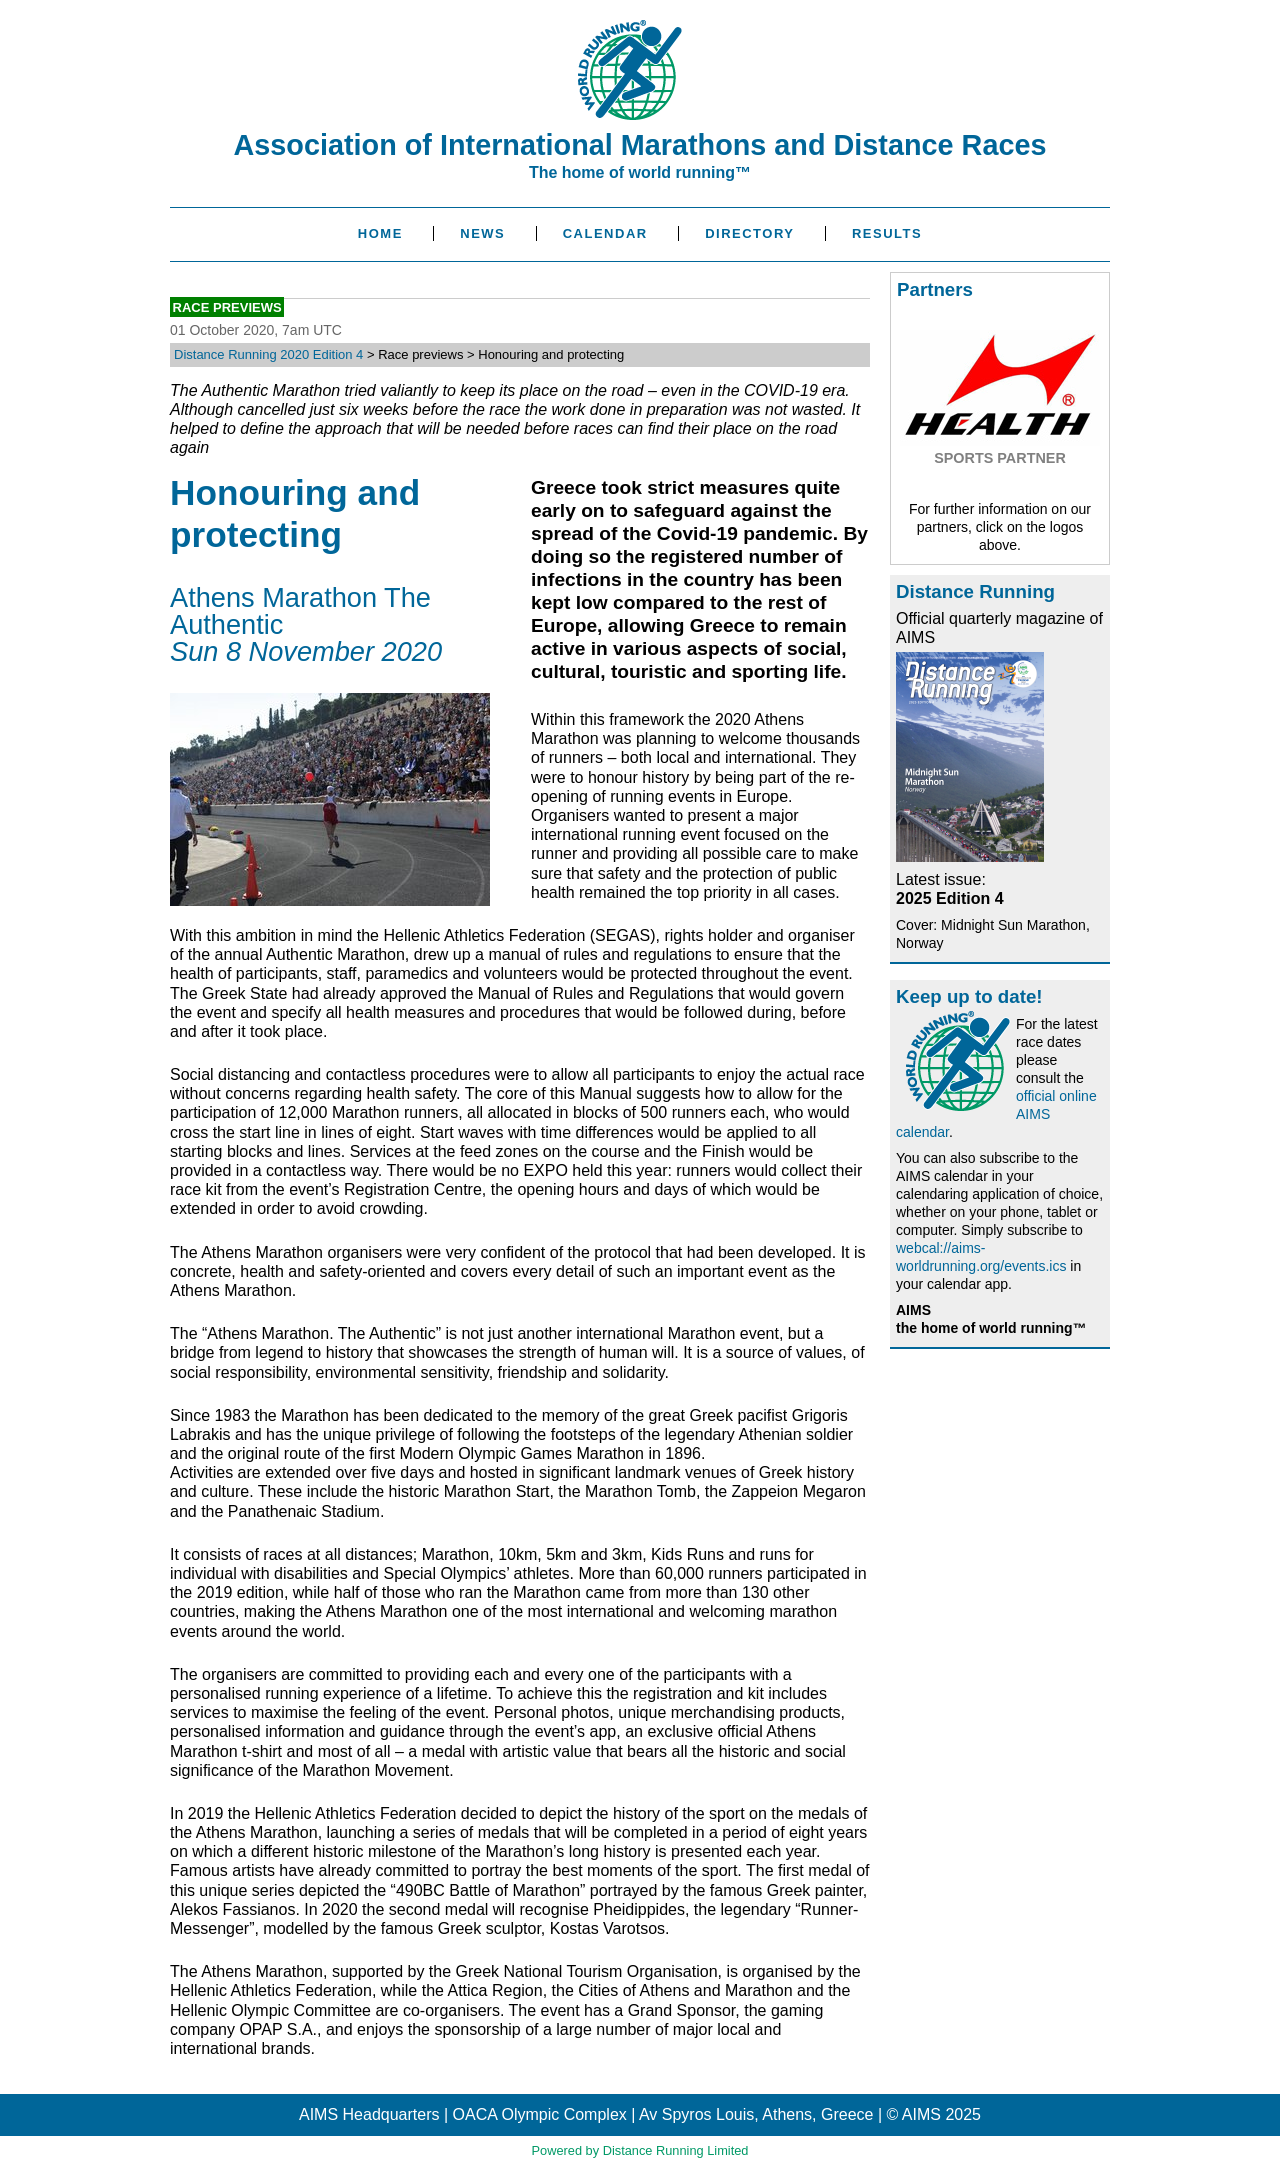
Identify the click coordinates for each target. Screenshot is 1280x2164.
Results (887, 233)
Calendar (605, 233)
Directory (749, 233)
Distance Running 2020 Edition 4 (268, 354)
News (482, 233)
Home (380, 233)
